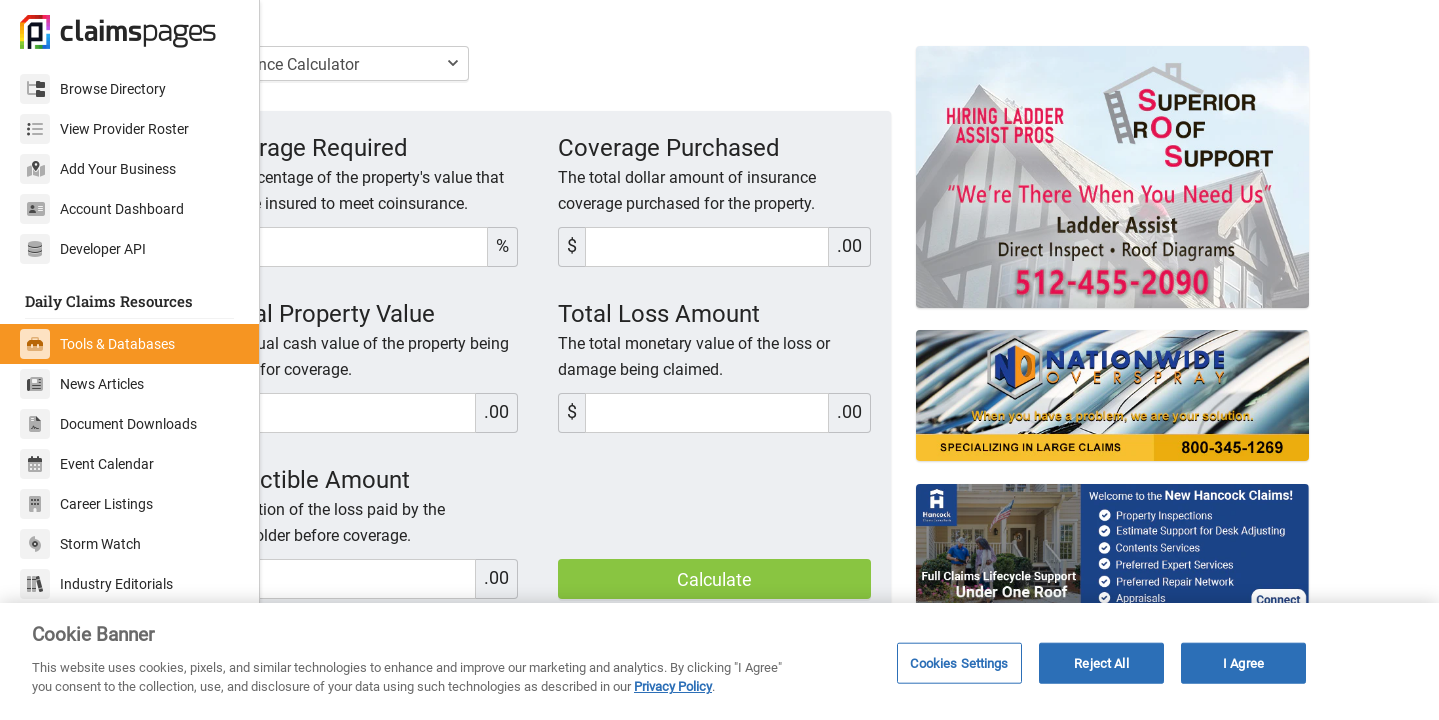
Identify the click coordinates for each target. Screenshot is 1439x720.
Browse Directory (93, 89)
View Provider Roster (104, 129)
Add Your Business (98, 169)
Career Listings (86, 504)
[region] (719, 661)
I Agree (1243, 662)
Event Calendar (87, 464)
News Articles (82, 384)
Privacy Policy (673, 686)
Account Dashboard (102, 209)
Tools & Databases (97, 344)
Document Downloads (108, 424)
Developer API (83, 249)
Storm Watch (80, 544)
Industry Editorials (96, 584)
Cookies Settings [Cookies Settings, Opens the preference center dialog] (959, 662)
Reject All (1101, 662)
